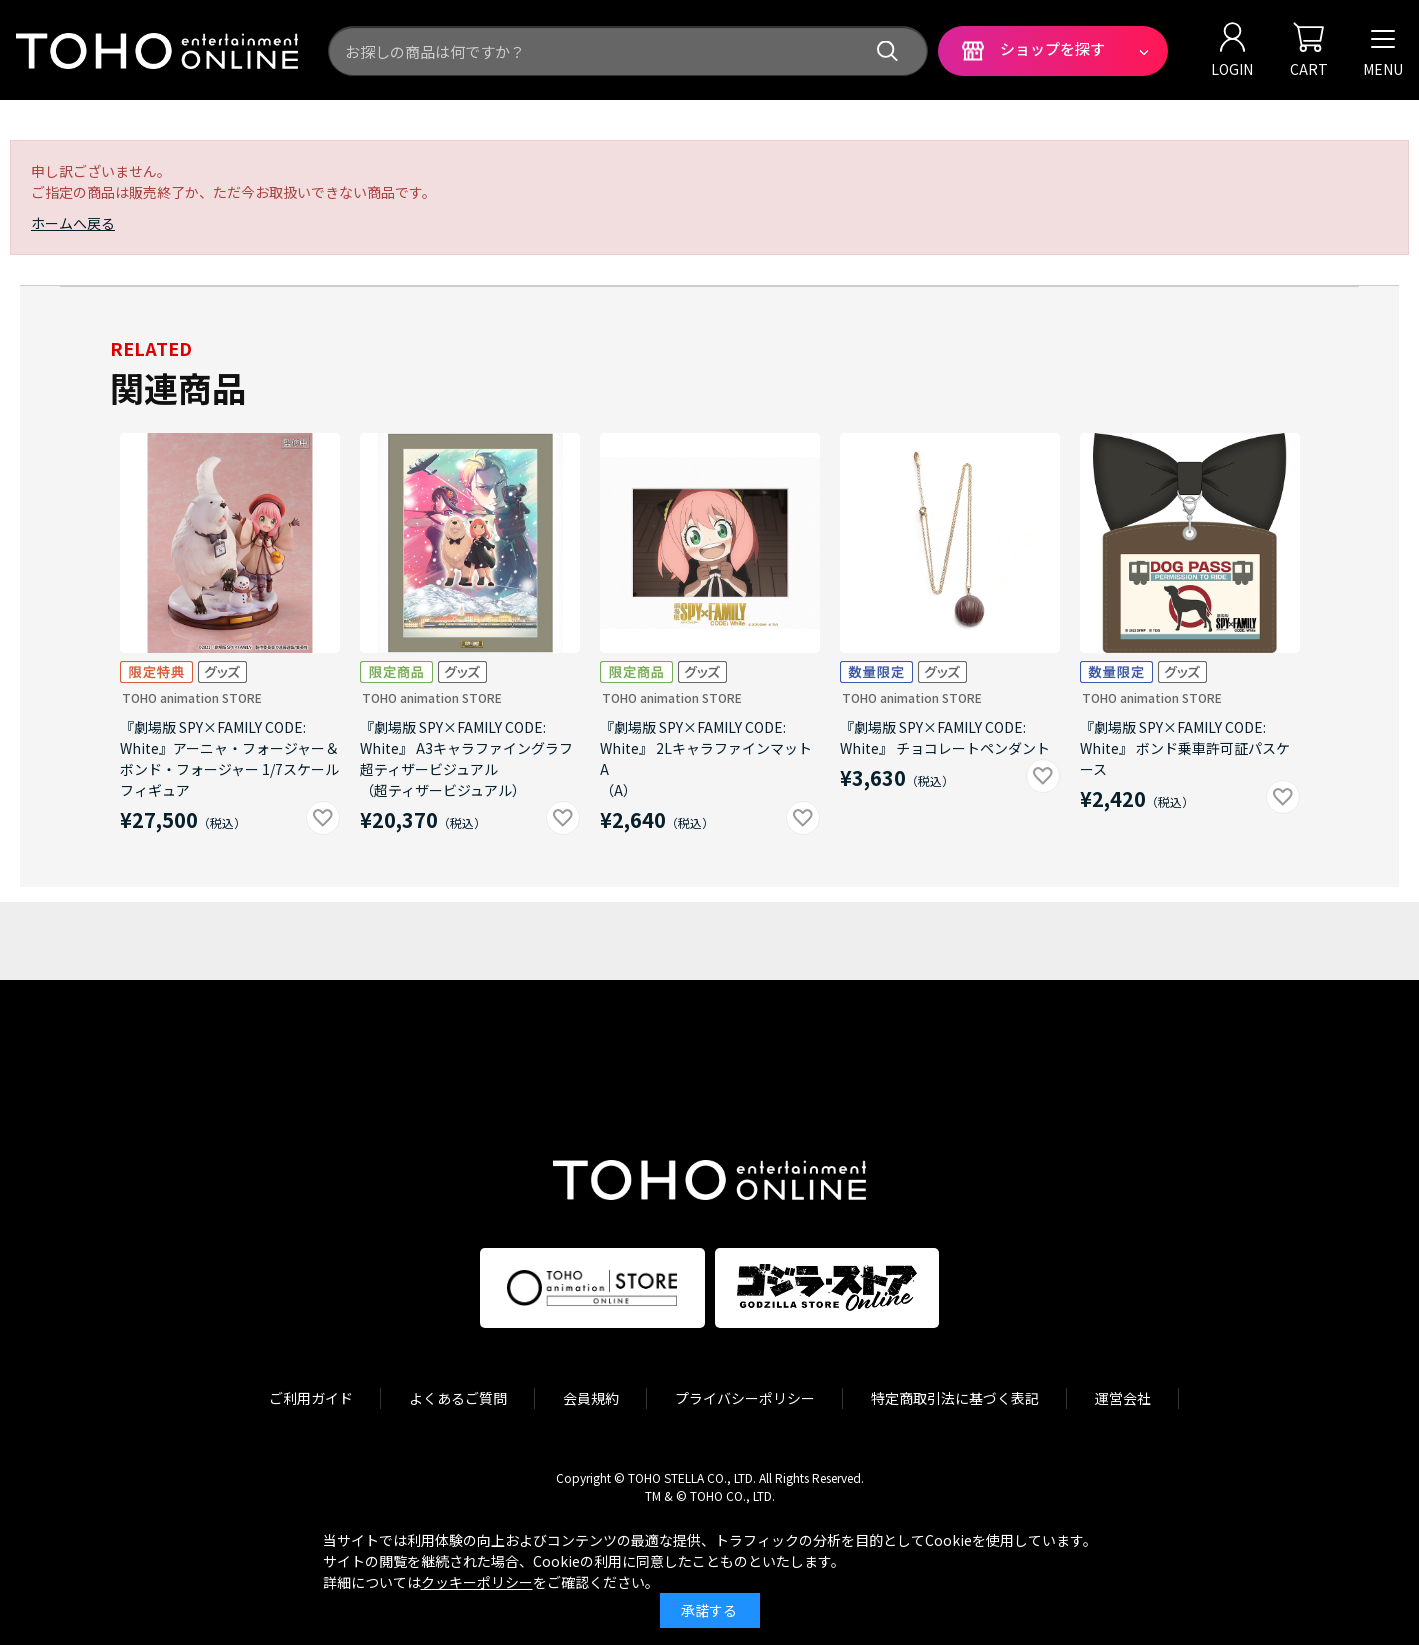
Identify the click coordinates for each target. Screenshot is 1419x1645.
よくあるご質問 (458, 1398)
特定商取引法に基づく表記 (955, 1398)
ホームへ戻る (73, 223)
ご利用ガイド (311, 1398)
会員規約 (591, 1398)
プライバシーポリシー (745, 1398)
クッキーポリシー (477, 1582)
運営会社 (1123, 1398)
